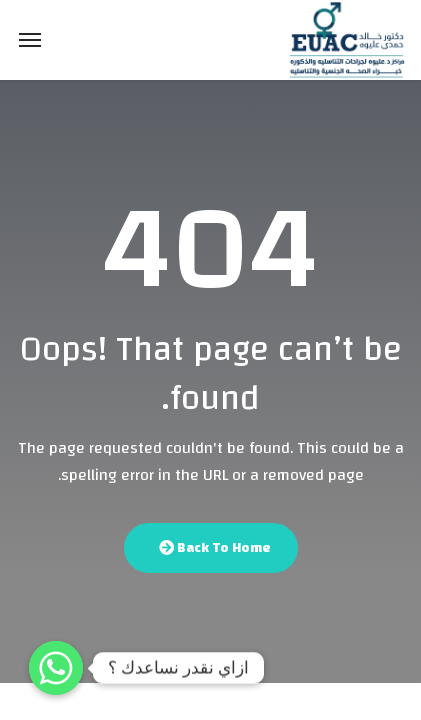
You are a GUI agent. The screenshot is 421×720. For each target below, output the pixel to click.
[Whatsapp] (56, 668)
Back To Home (215, 548)
